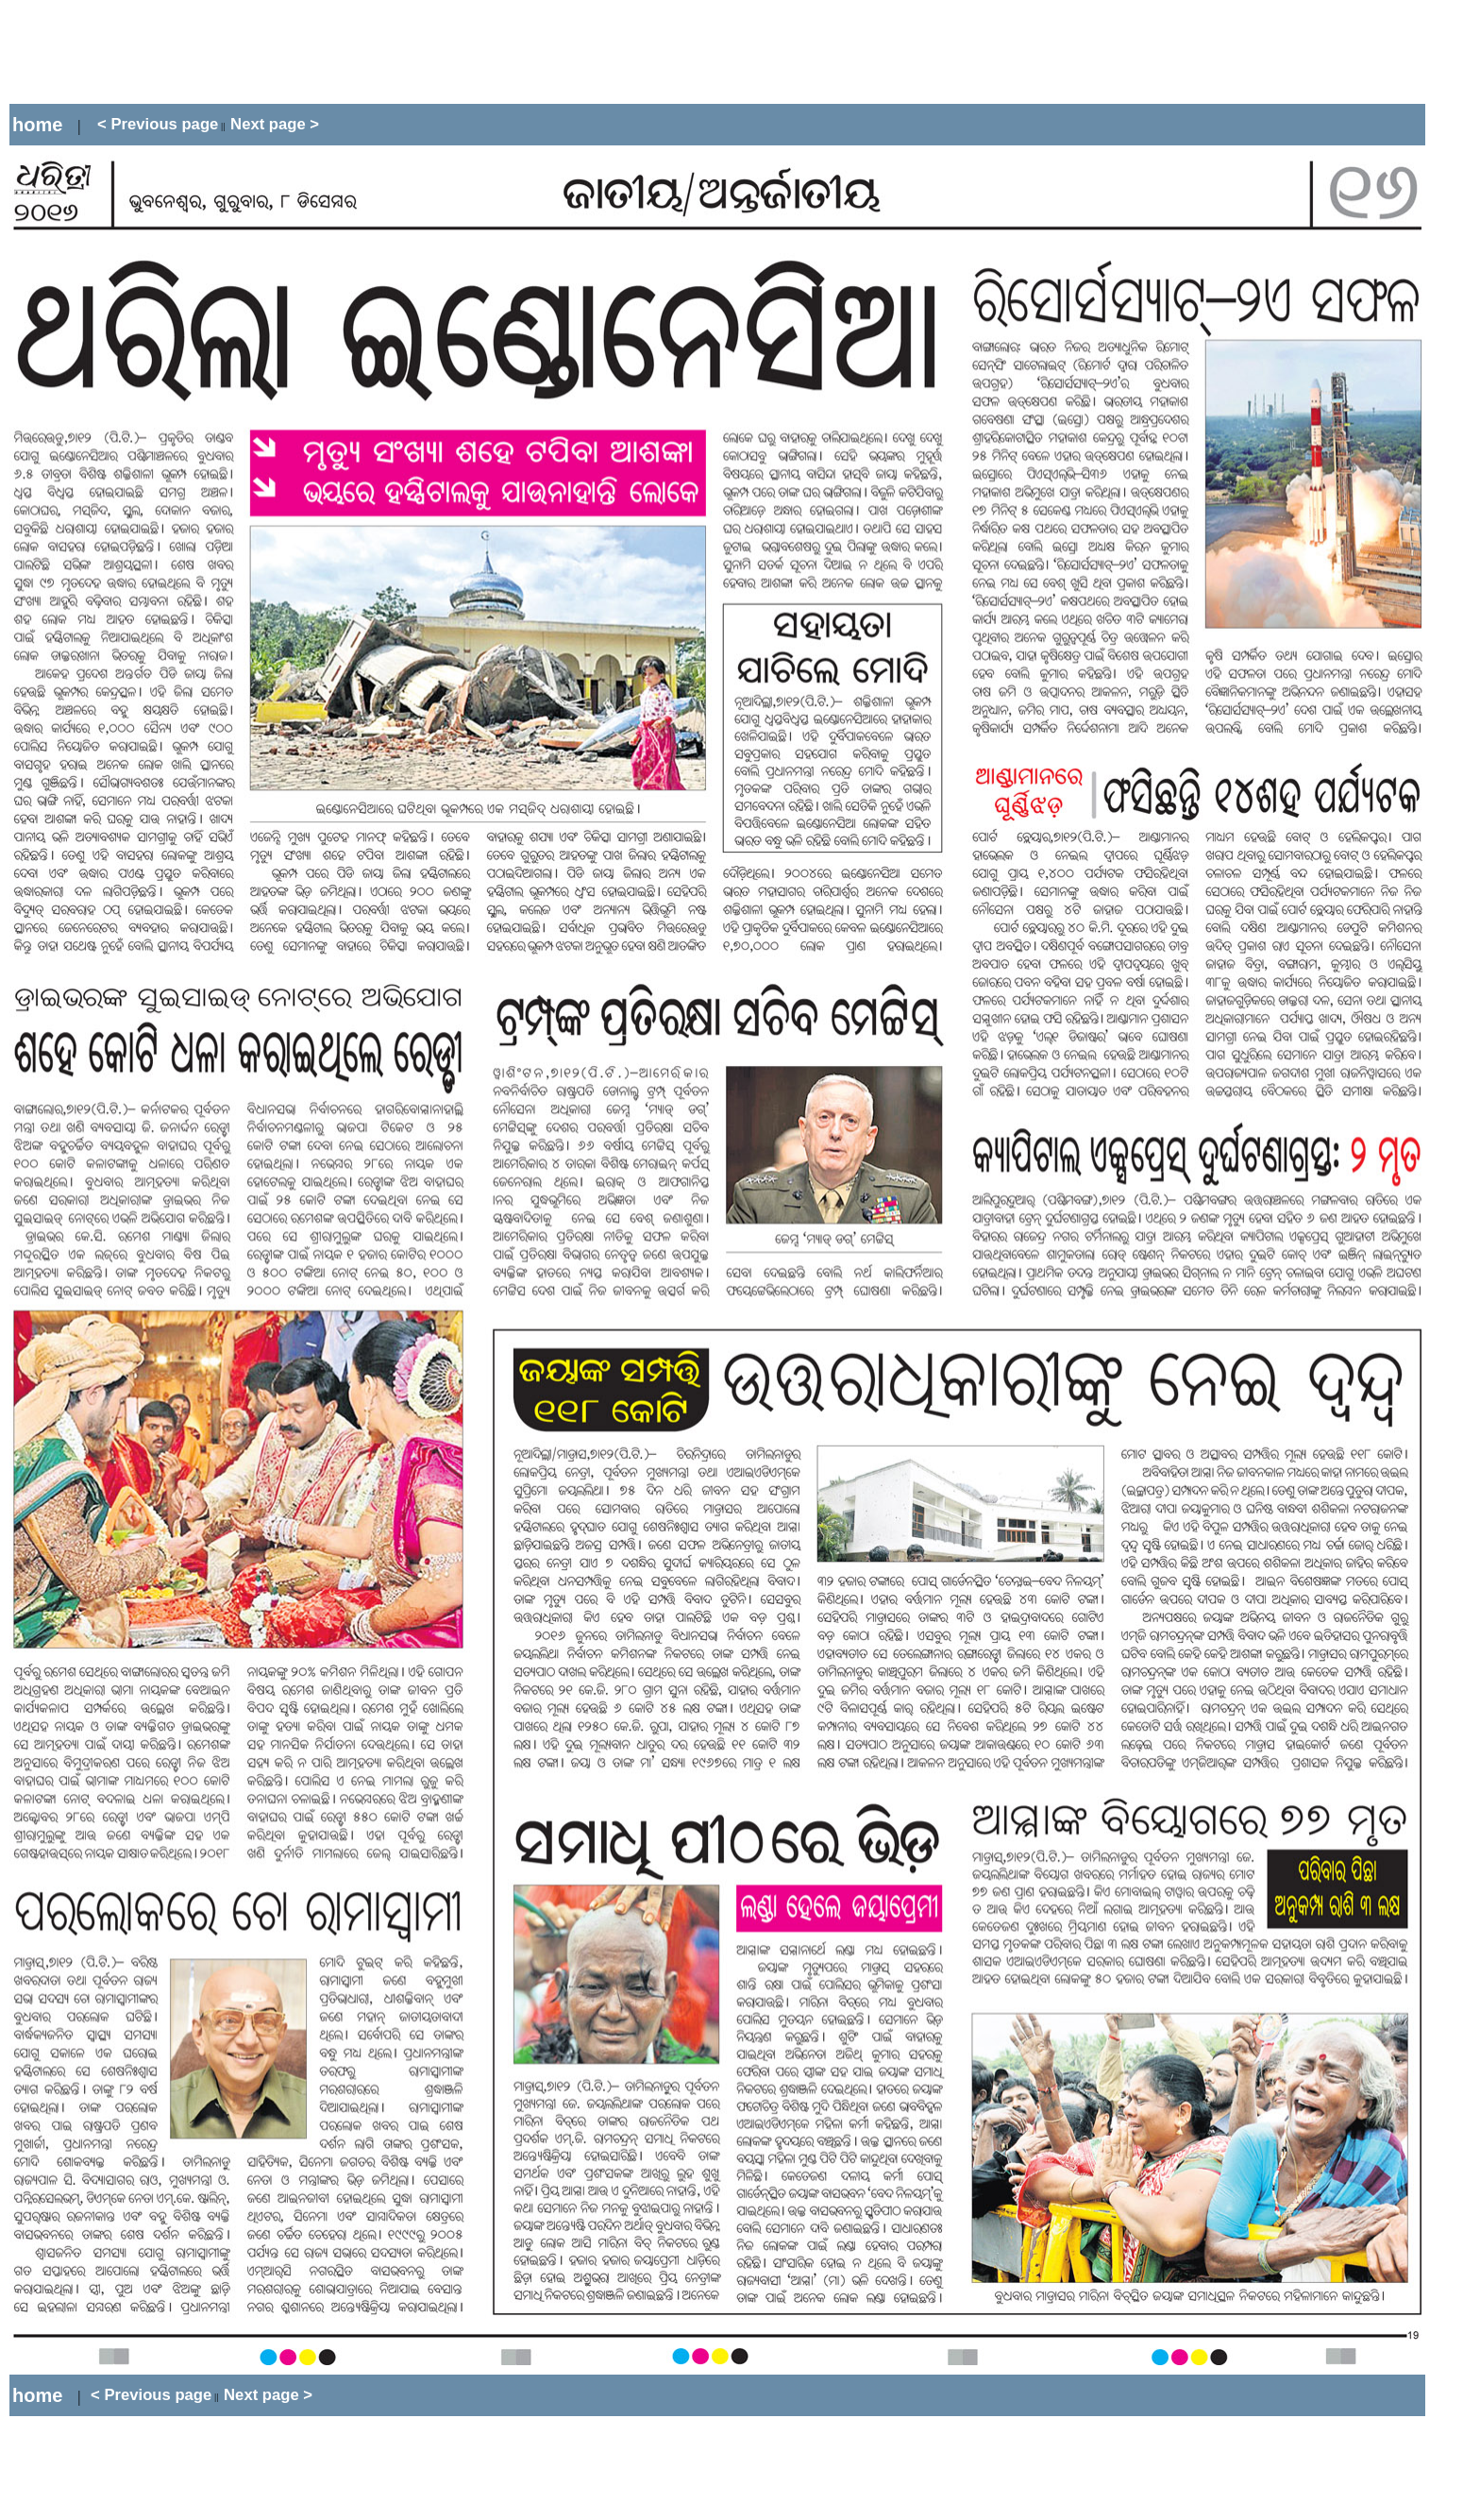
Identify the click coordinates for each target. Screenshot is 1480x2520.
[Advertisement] (353, 51)
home (37, 124)
